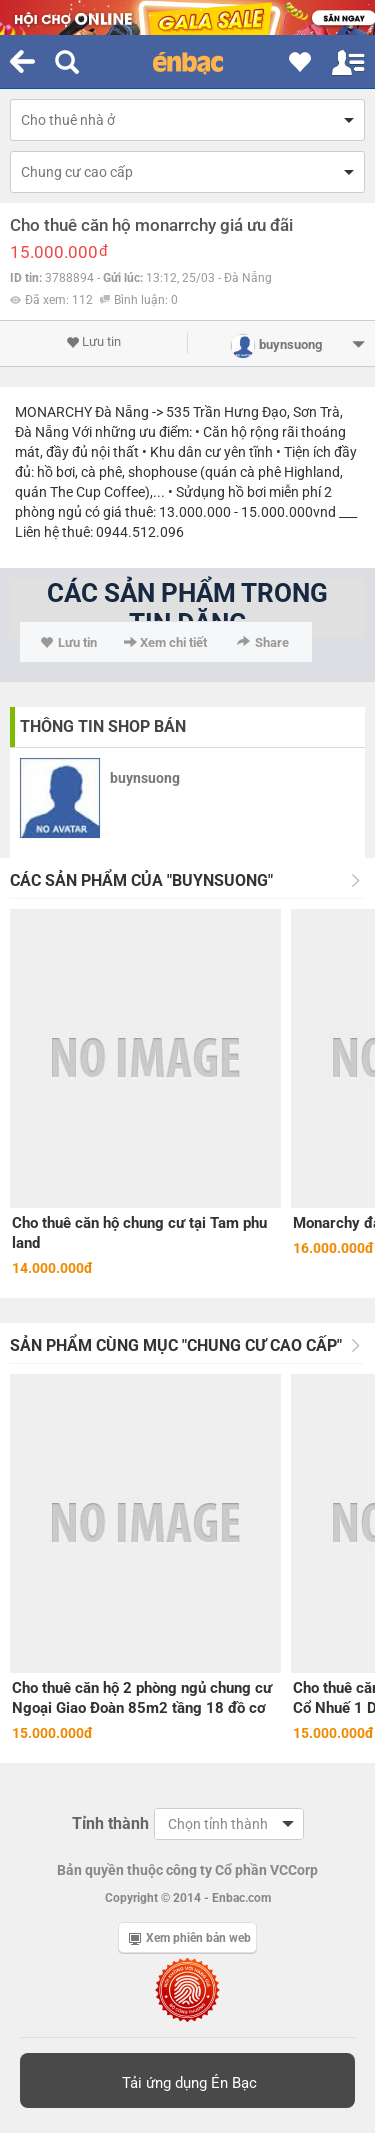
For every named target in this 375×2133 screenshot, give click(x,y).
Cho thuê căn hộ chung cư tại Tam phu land (139, 1233)
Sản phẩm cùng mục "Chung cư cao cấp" (176, 1345)
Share (263, 642)
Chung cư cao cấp (77, 172)
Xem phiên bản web (190, 1938)
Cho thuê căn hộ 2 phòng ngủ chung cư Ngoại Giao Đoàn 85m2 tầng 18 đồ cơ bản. (142, 1698)
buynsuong (145, 778)
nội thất (115, 452)
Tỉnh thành (110, 1823)
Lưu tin (93, 342)
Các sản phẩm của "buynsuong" (141, 880)
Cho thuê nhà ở (68, 120)
